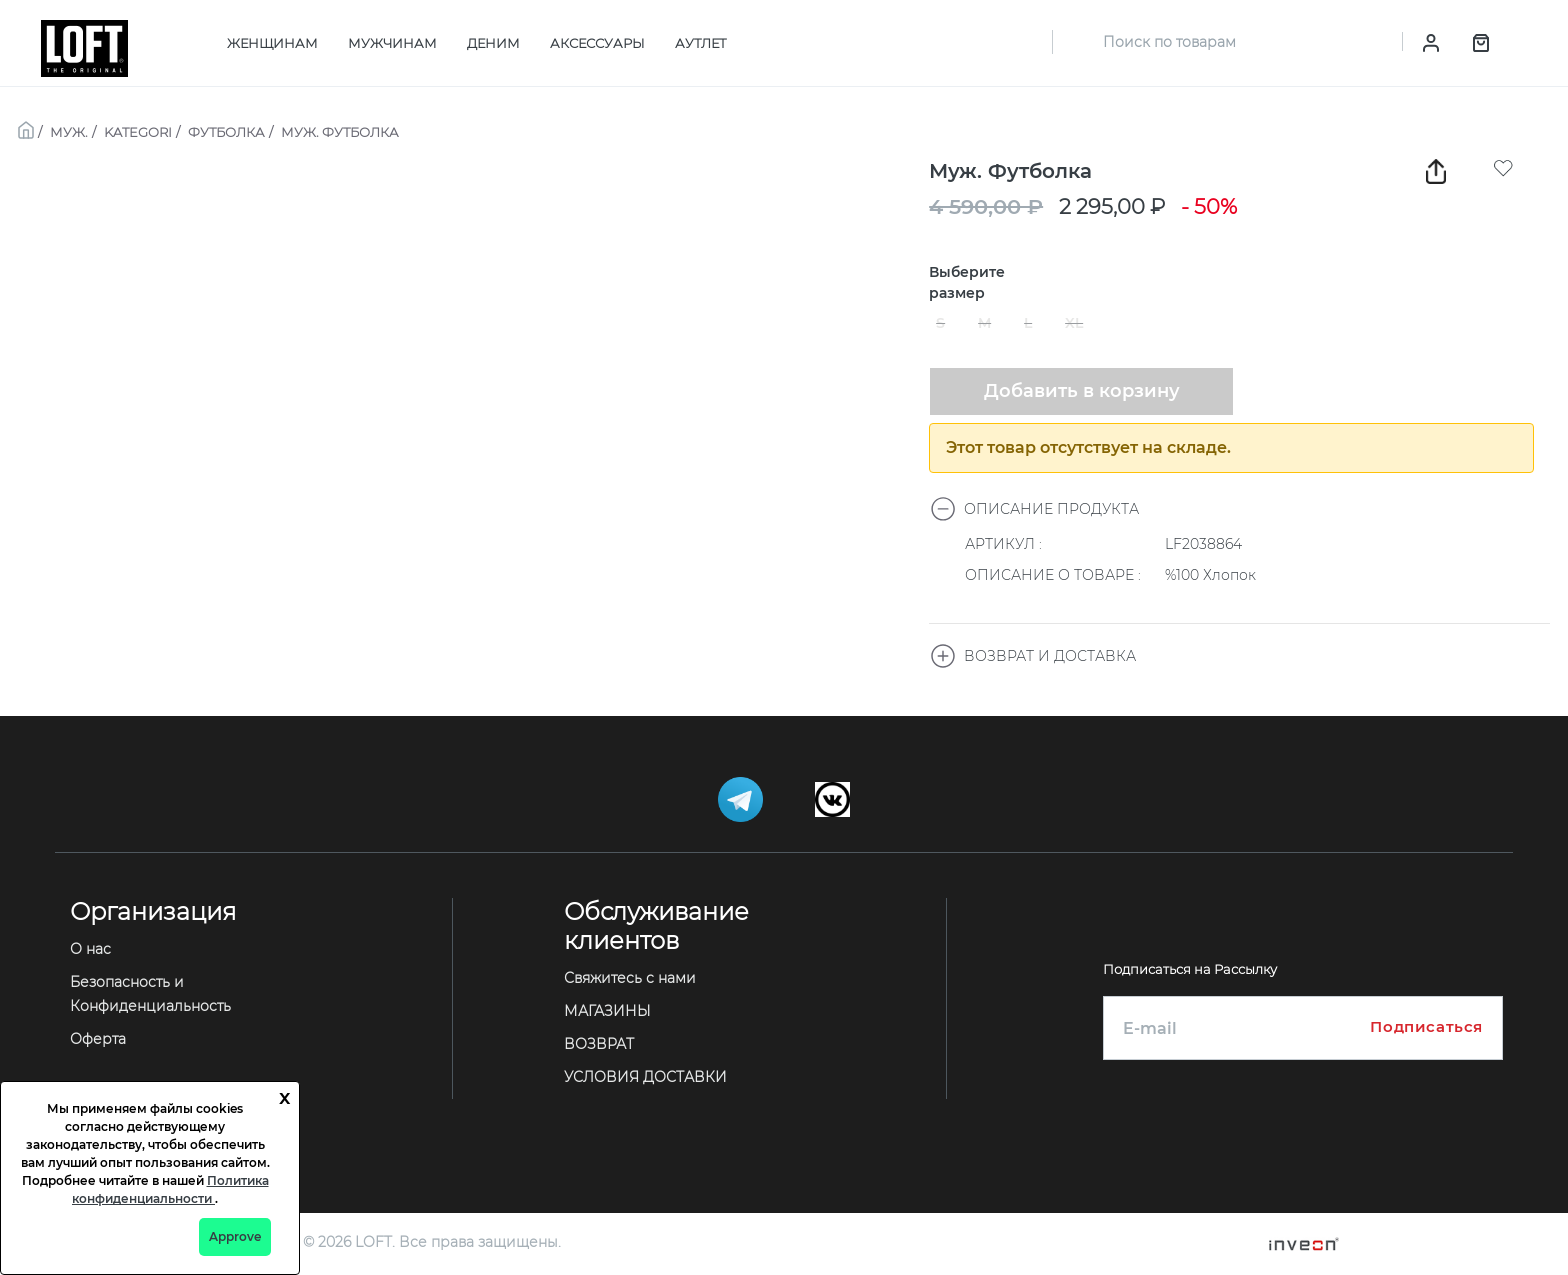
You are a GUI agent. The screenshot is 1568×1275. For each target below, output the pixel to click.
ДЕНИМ (493, 43)
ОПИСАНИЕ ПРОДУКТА (1034, 509)
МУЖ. (69, 132)
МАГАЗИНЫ (607, 1011)
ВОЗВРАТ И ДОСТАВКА (1033, 656)
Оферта (98, 1039)
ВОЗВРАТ (599, 1044)
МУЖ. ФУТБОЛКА (340, 132)
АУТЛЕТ (700, 43)
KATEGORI (138, 132)
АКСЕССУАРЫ (597, 43)
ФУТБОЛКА (226, 132)
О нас (90, 949)
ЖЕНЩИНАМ (272, 43)
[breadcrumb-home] (26, 128)
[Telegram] (742, 798)
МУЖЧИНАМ (392, 43)
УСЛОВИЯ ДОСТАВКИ (645, 1077)
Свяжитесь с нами (630, 978)
